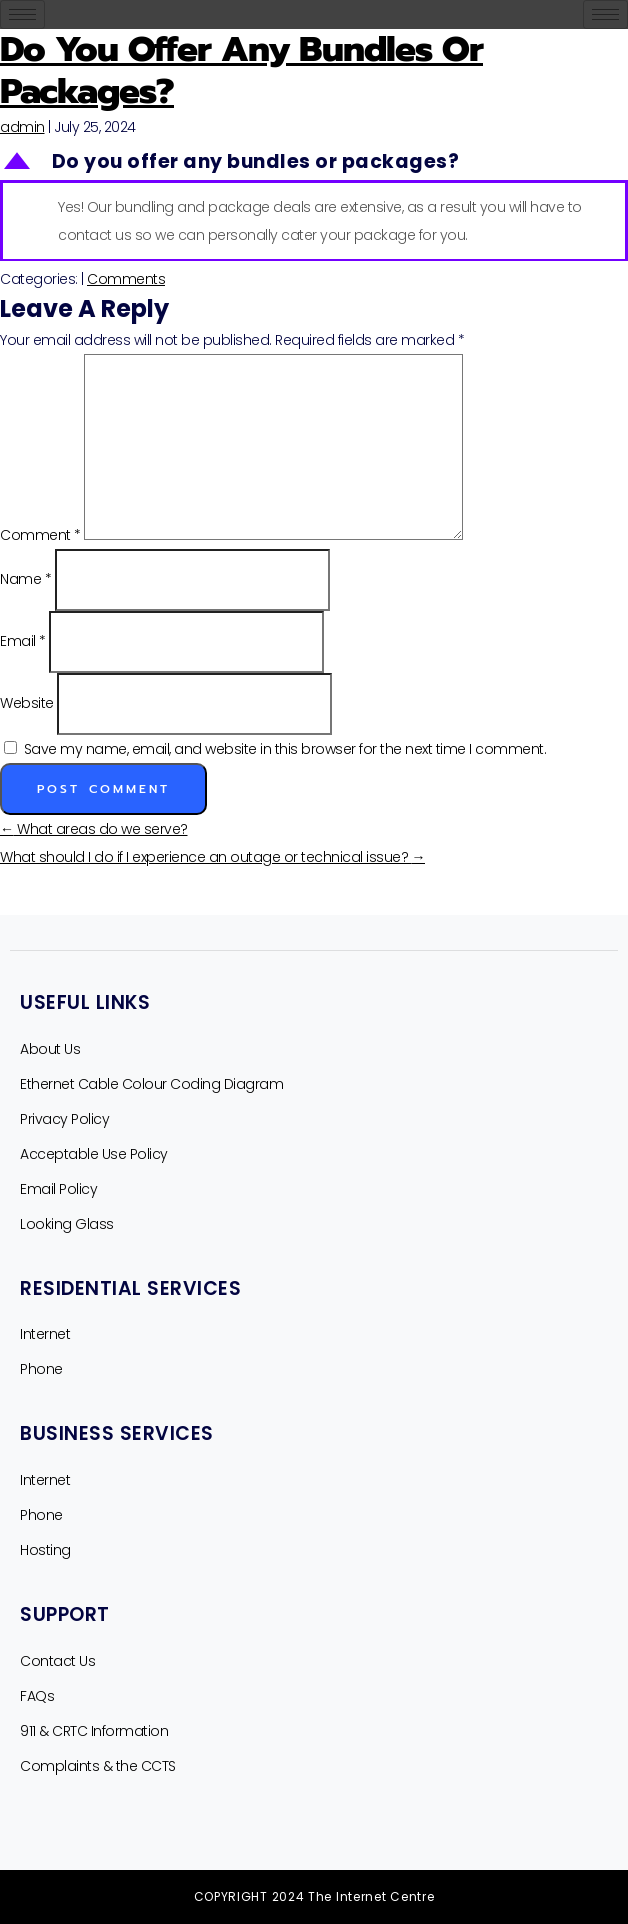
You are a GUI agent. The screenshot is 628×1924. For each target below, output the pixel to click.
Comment (40, 535)
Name (25, 579)
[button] (314, 162)
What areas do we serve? (94, 829)
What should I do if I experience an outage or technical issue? (212, 857)
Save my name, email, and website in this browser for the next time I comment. (285, 749)
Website (27, 703)
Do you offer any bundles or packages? (241, 70)
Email (23, 641)
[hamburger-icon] (22, 14)
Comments (126, 279)
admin (22, 127)
